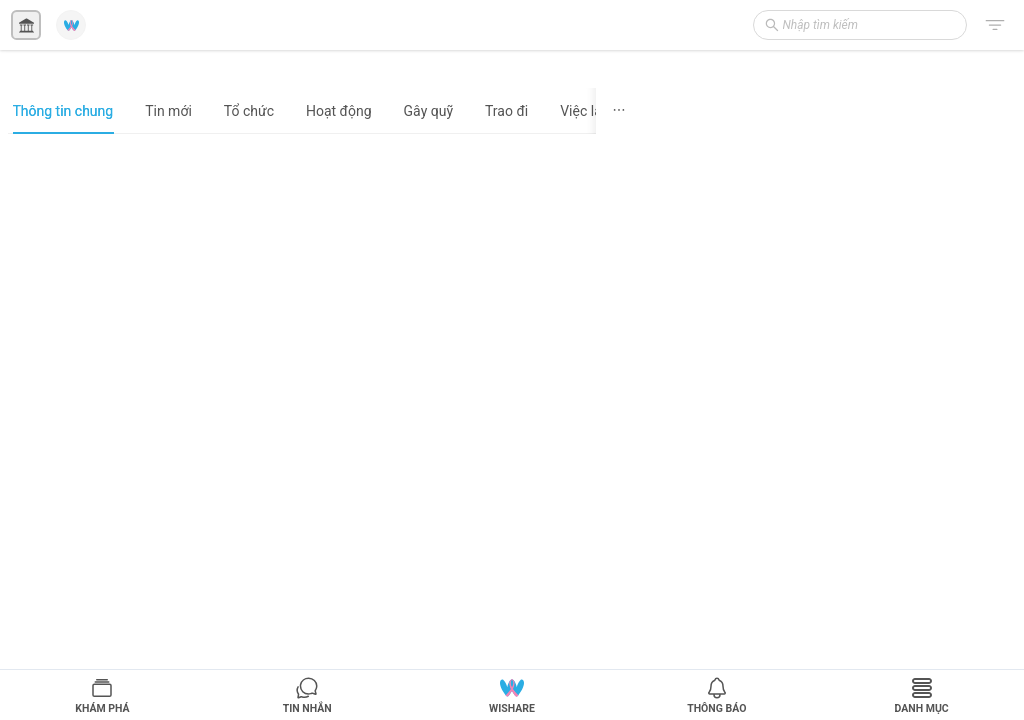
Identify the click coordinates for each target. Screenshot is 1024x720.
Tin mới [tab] (168, 111)
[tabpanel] (325, 426)
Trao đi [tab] (506, 111)
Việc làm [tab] (587, 111)
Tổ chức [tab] (249, 111)
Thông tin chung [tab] (63, 111)
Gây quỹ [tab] (428, 111)
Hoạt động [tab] (339, 111)
